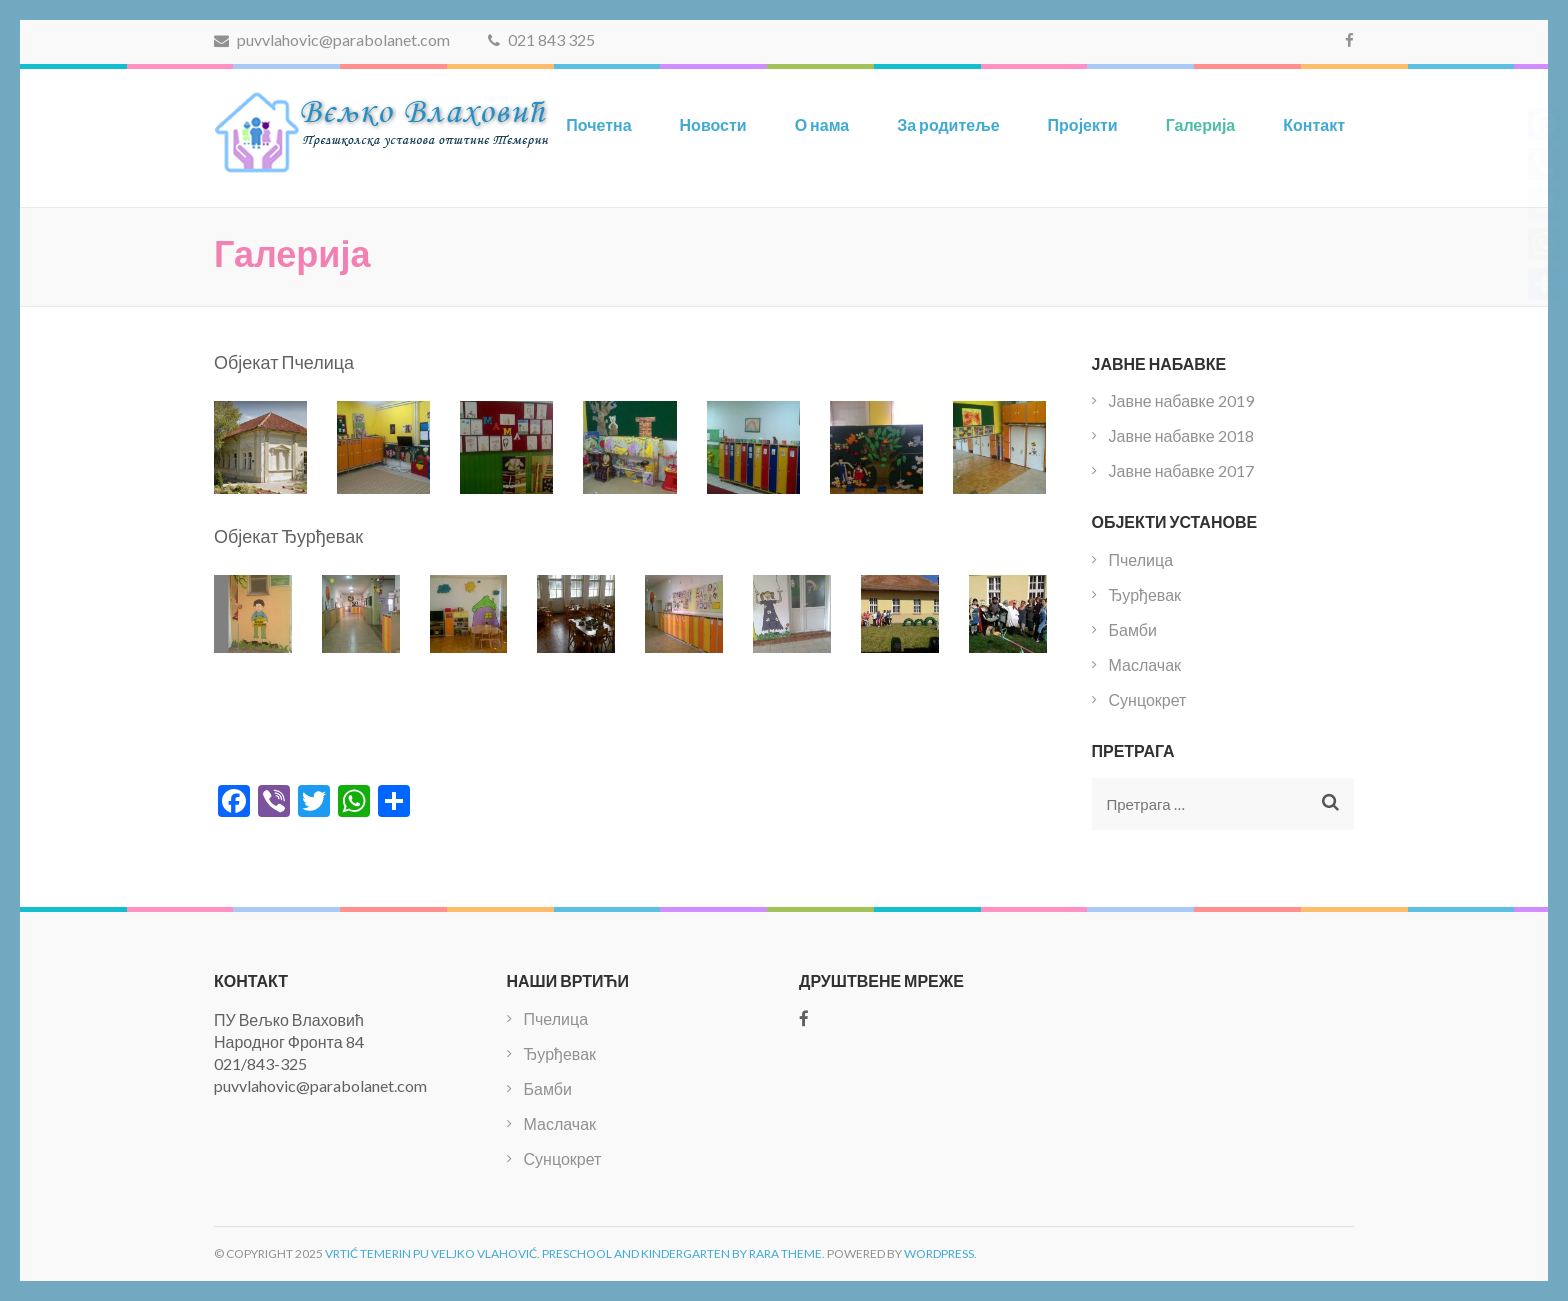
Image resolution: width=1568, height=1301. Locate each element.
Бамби (1133, 629)
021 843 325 (541, 39)
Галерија (1201, 124)
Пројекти (1083, 124)
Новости (713, 124)
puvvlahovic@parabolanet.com (332, 39)
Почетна (598, 124)
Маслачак (1145, 664)
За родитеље (948, 124)
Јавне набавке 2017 (1181, 470)
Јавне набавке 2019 (1181, 400)
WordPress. (940, 1253)
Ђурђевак (1145, 594)
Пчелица (1141, 559)
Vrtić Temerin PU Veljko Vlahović (431, 1253)
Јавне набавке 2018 (1181, 435)
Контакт (1314, 124)
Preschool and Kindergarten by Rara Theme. (683, 1253)
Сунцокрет (1148, 699)
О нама (822, 124)
